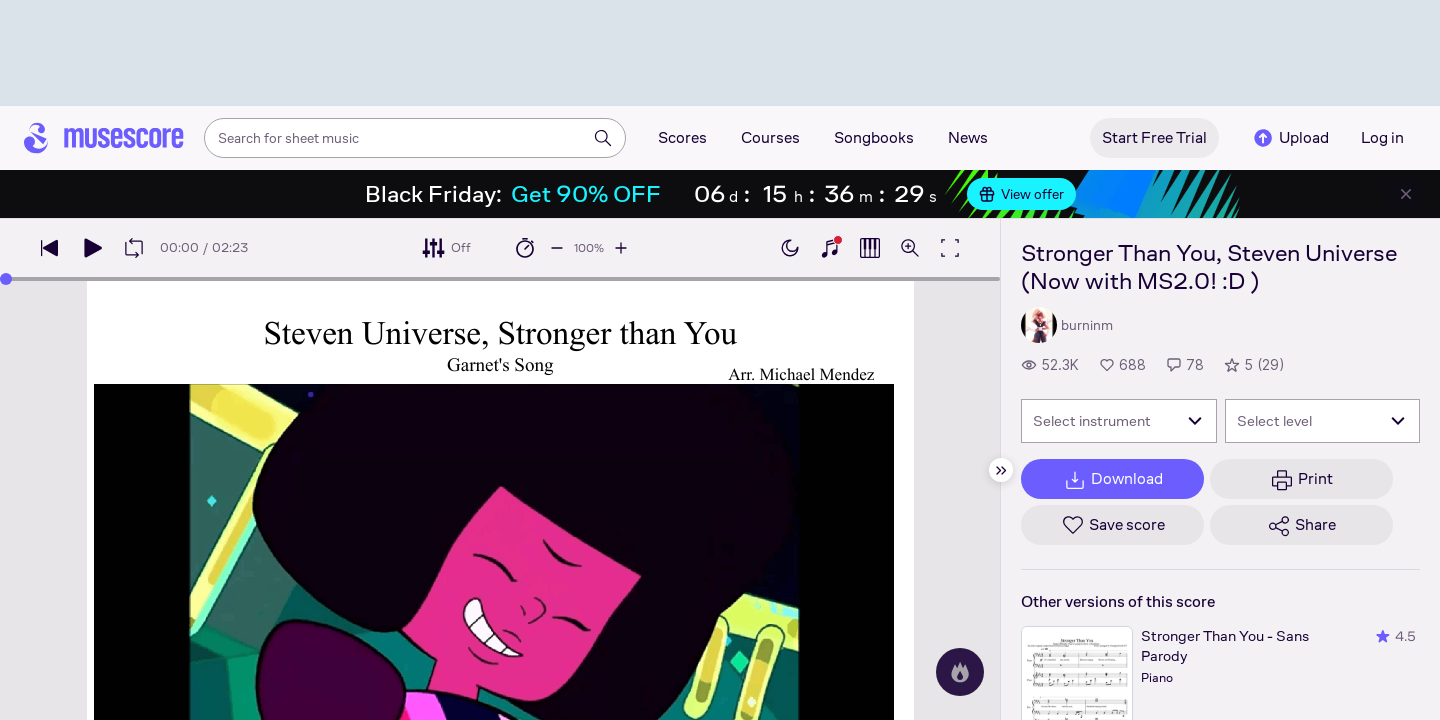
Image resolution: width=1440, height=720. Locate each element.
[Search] (603, 138)
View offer (1021, 194)
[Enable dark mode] (790, 248)
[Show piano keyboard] (830, 248)
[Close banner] (1406, 194)
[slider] (6, 279)
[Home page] (104, 138)
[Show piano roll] (870, 248)
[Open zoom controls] (910, 248)
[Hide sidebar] (1001, 470)
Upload (1290, 138)
